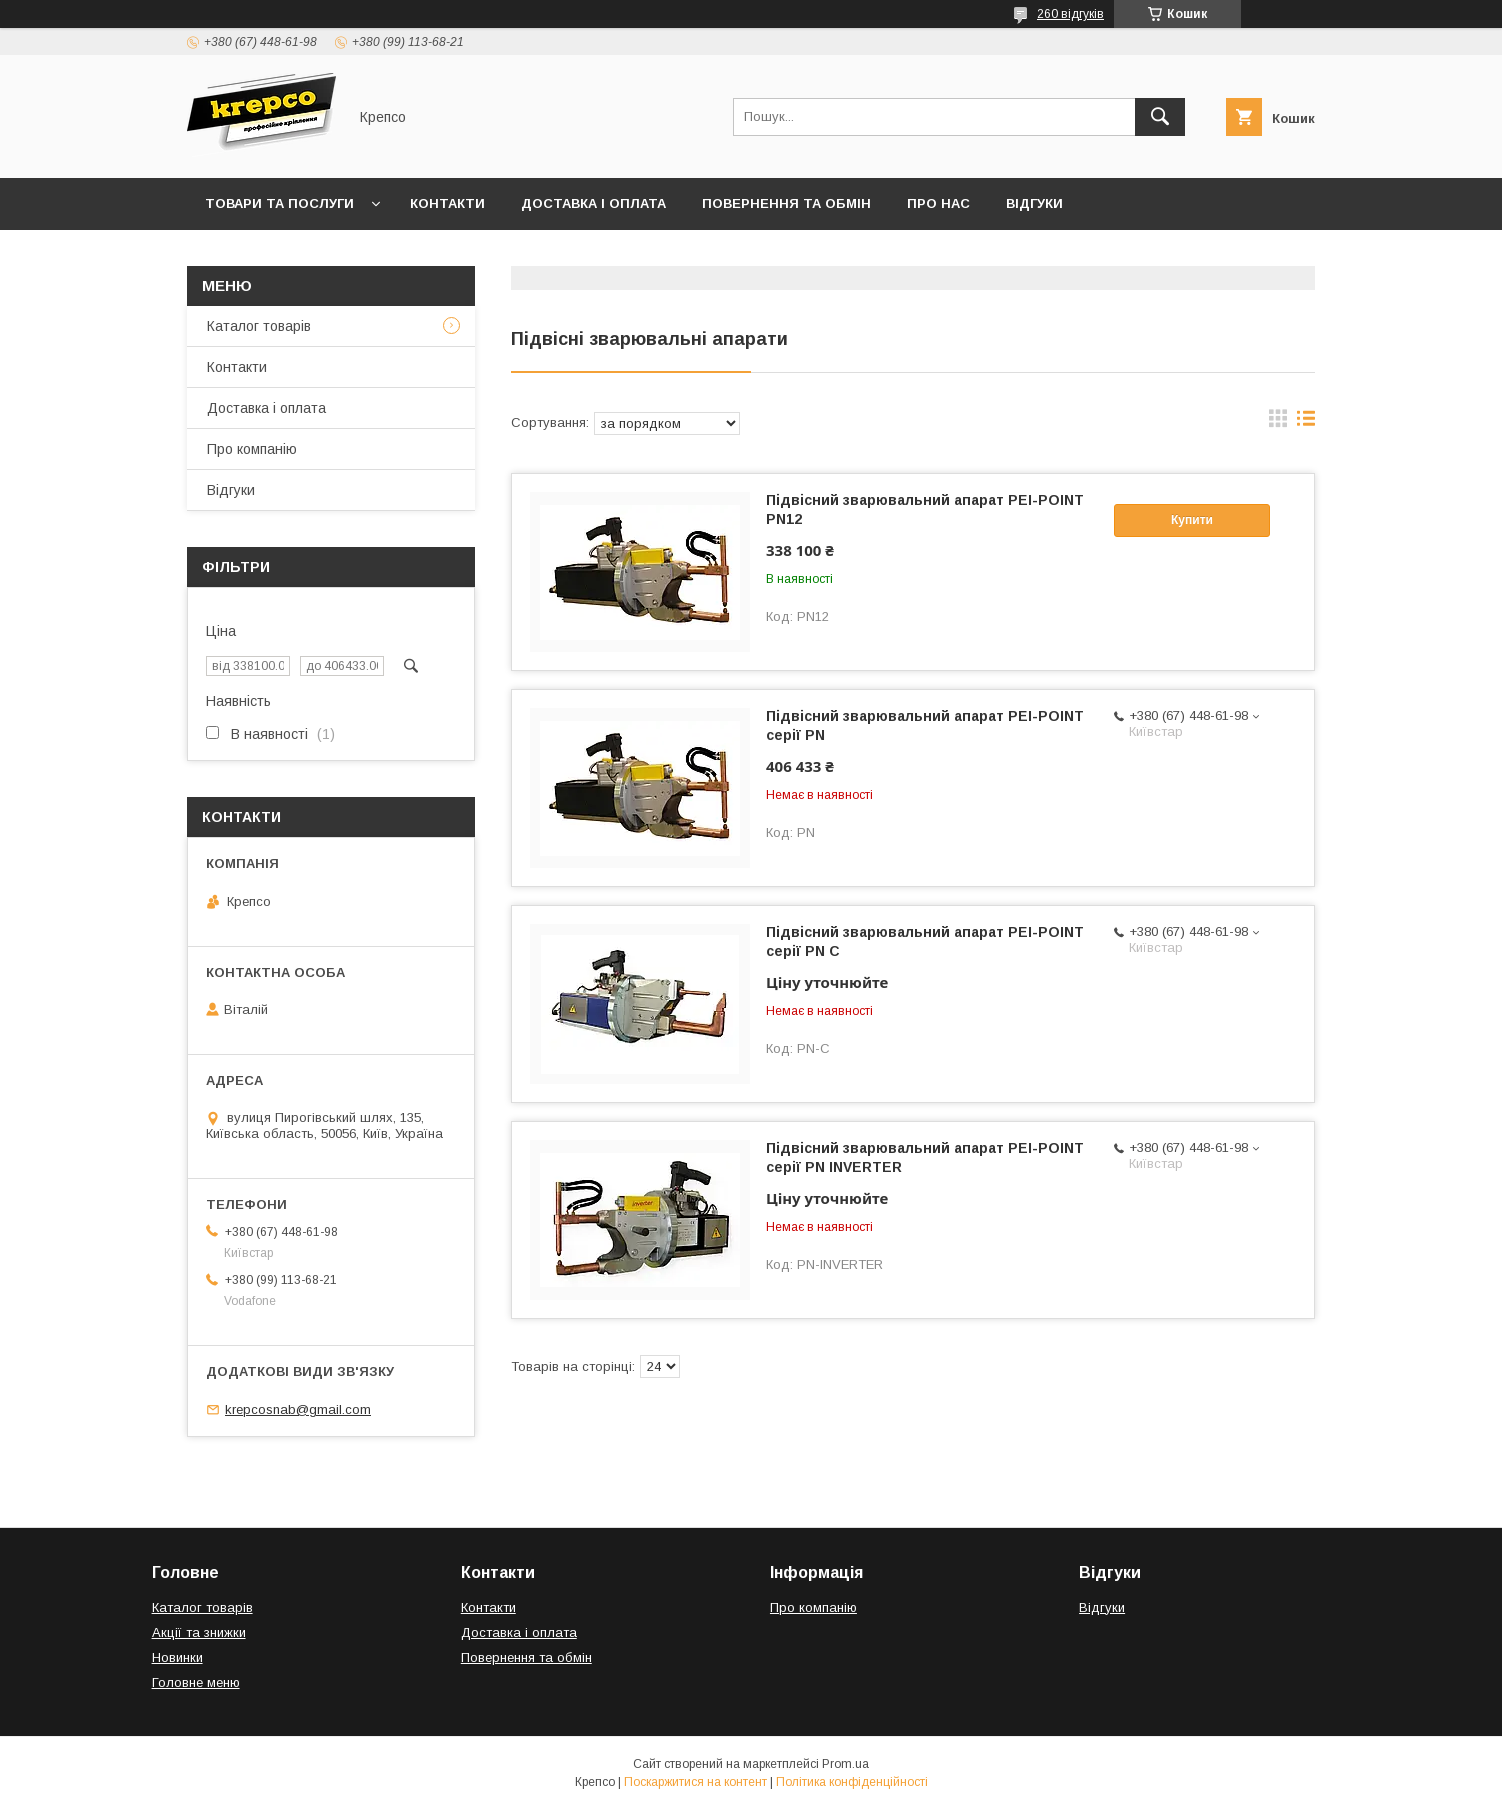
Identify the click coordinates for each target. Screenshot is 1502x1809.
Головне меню (196, 1682)
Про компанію (252, 449)
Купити (1192, 520)
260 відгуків (1070, 14)
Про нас (938, 203)
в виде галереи (1278, 423)
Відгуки (1034, 203)
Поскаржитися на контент (695, 1782)
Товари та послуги (279, 203)
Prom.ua (845, 1764)
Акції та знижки (199, 1632)
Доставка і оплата (593, 203)
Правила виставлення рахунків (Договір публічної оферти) (437, 255)
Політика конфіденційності (852, 1782)
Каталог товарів (259, 326)
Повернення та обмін (786, 203)
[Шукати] (1160, 117)
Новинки (177, 1657)
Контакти (447, 203)
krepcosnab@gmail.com (298, 1409)
